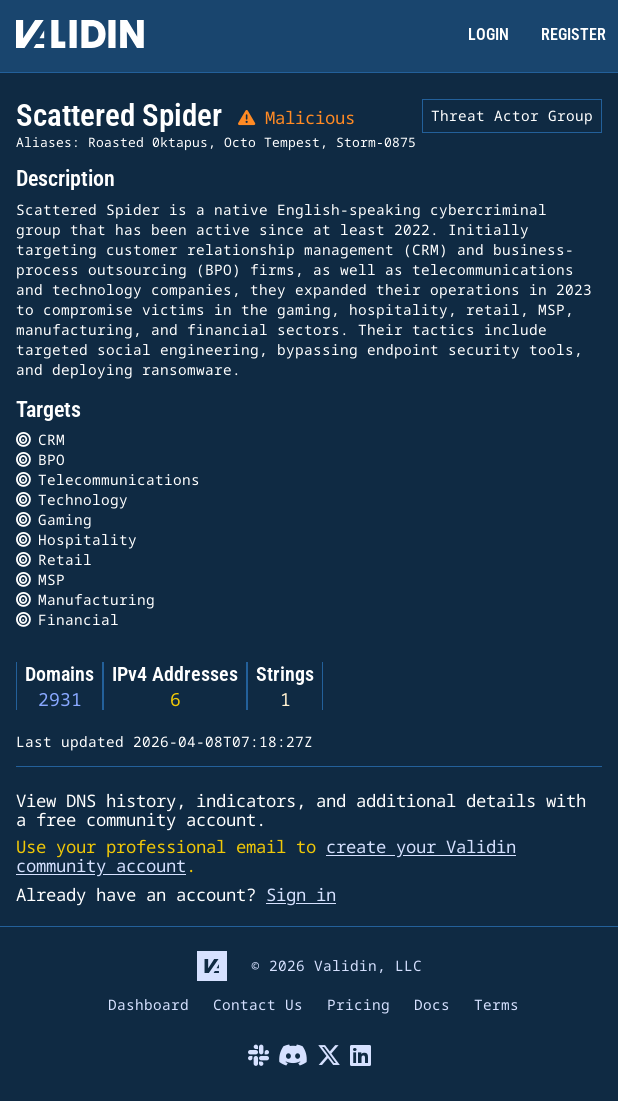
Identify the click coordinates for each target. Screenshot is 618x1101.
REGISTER (573, 34)
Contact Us (258, 1005)
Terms (496, 1005)
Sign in (301, 894)
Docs (432, 1005)
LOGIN (488, 34)
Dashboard (148, 1005)
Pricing (358, 1005)
